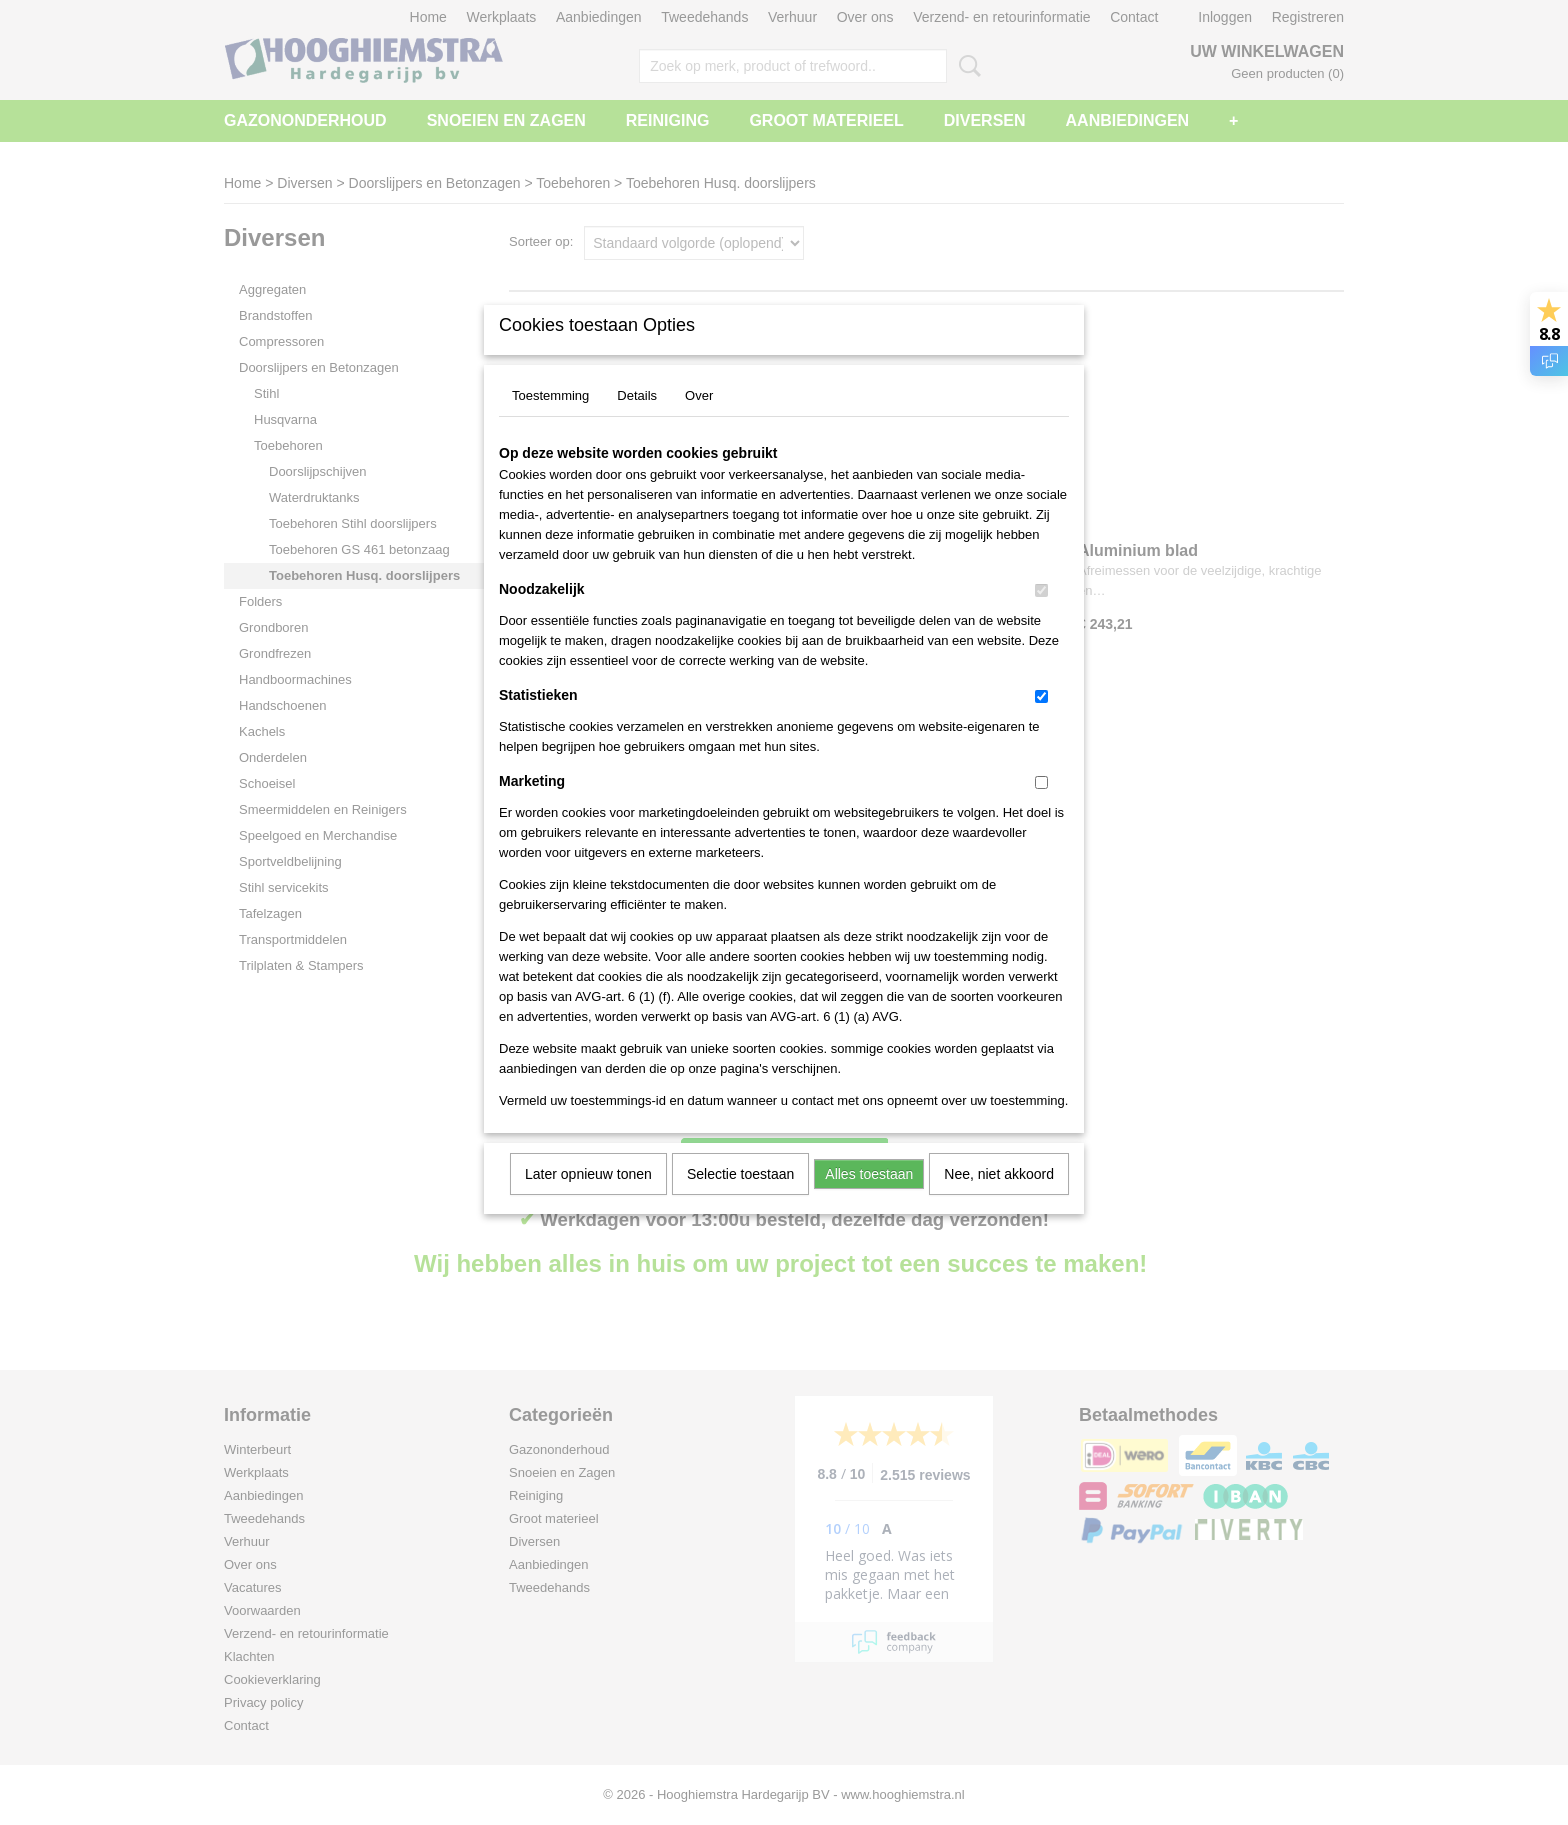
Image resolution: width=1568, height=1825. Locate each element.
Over (699, 421)
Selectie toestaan (740, 1200)
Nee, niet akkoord (999, 1200)
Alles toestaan (869, 1200)
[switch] (1041, 616)
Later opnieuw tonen (588, 1200)
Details (637, 421)
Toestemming (550, 421)
